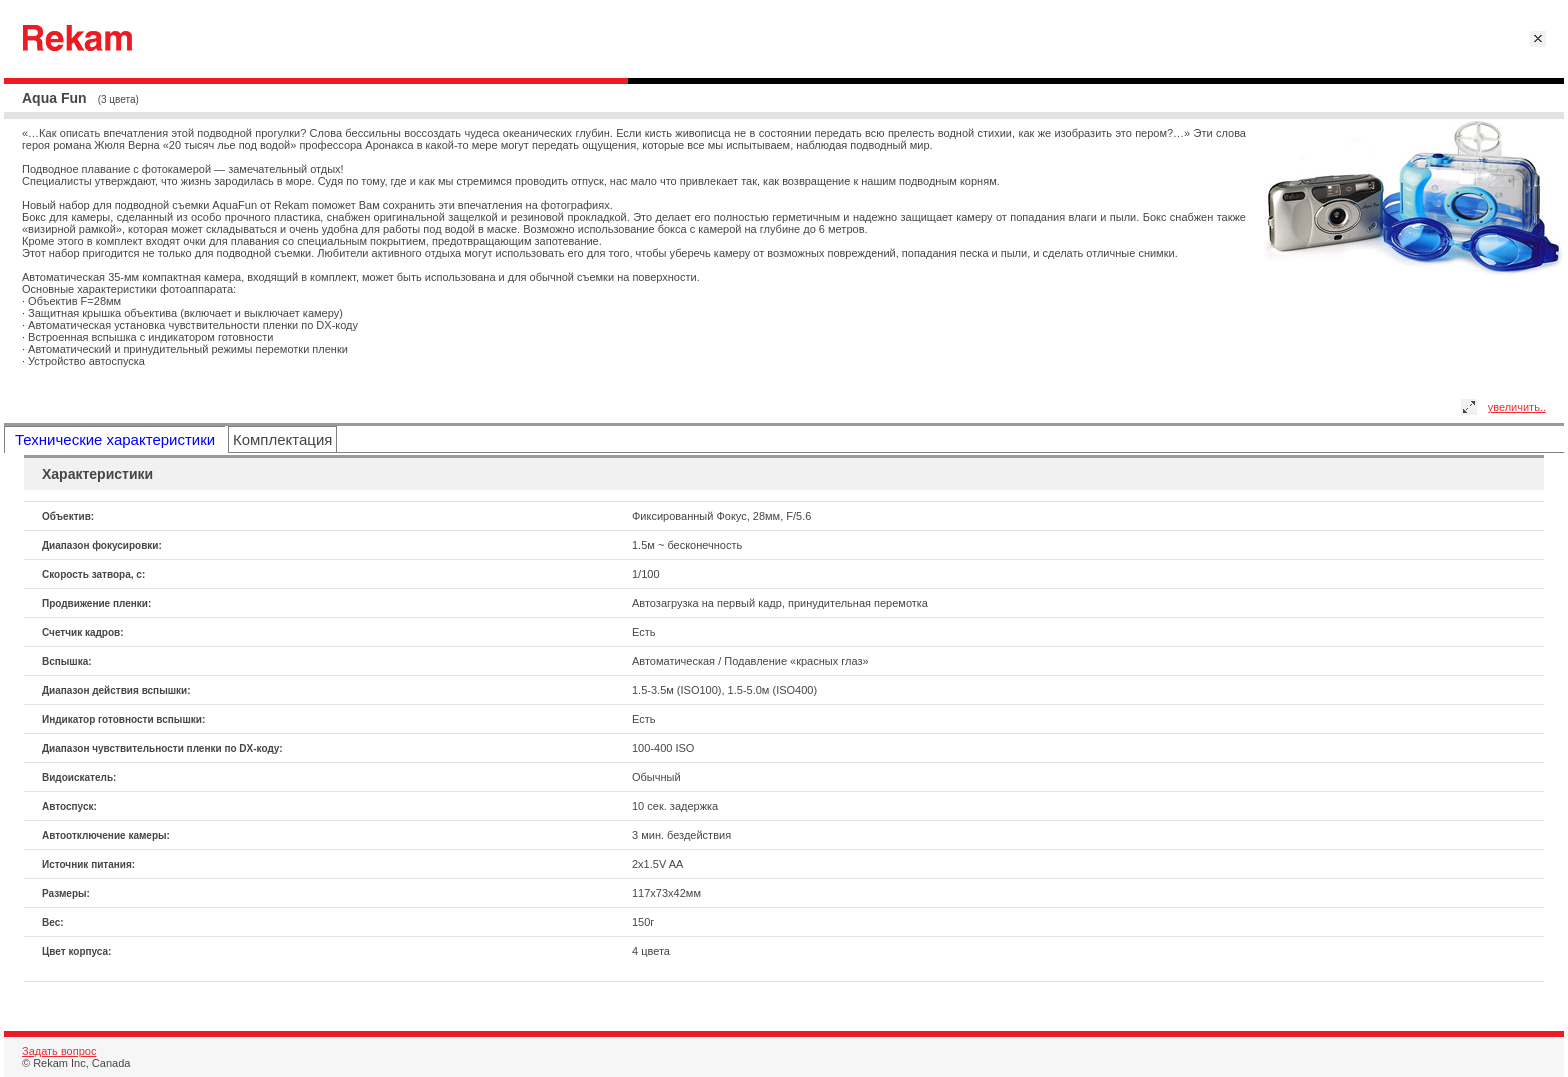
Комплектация (282, 439)
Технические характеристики (115, 439)
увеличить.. (1517, 407)
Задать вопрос (59, 1051)
